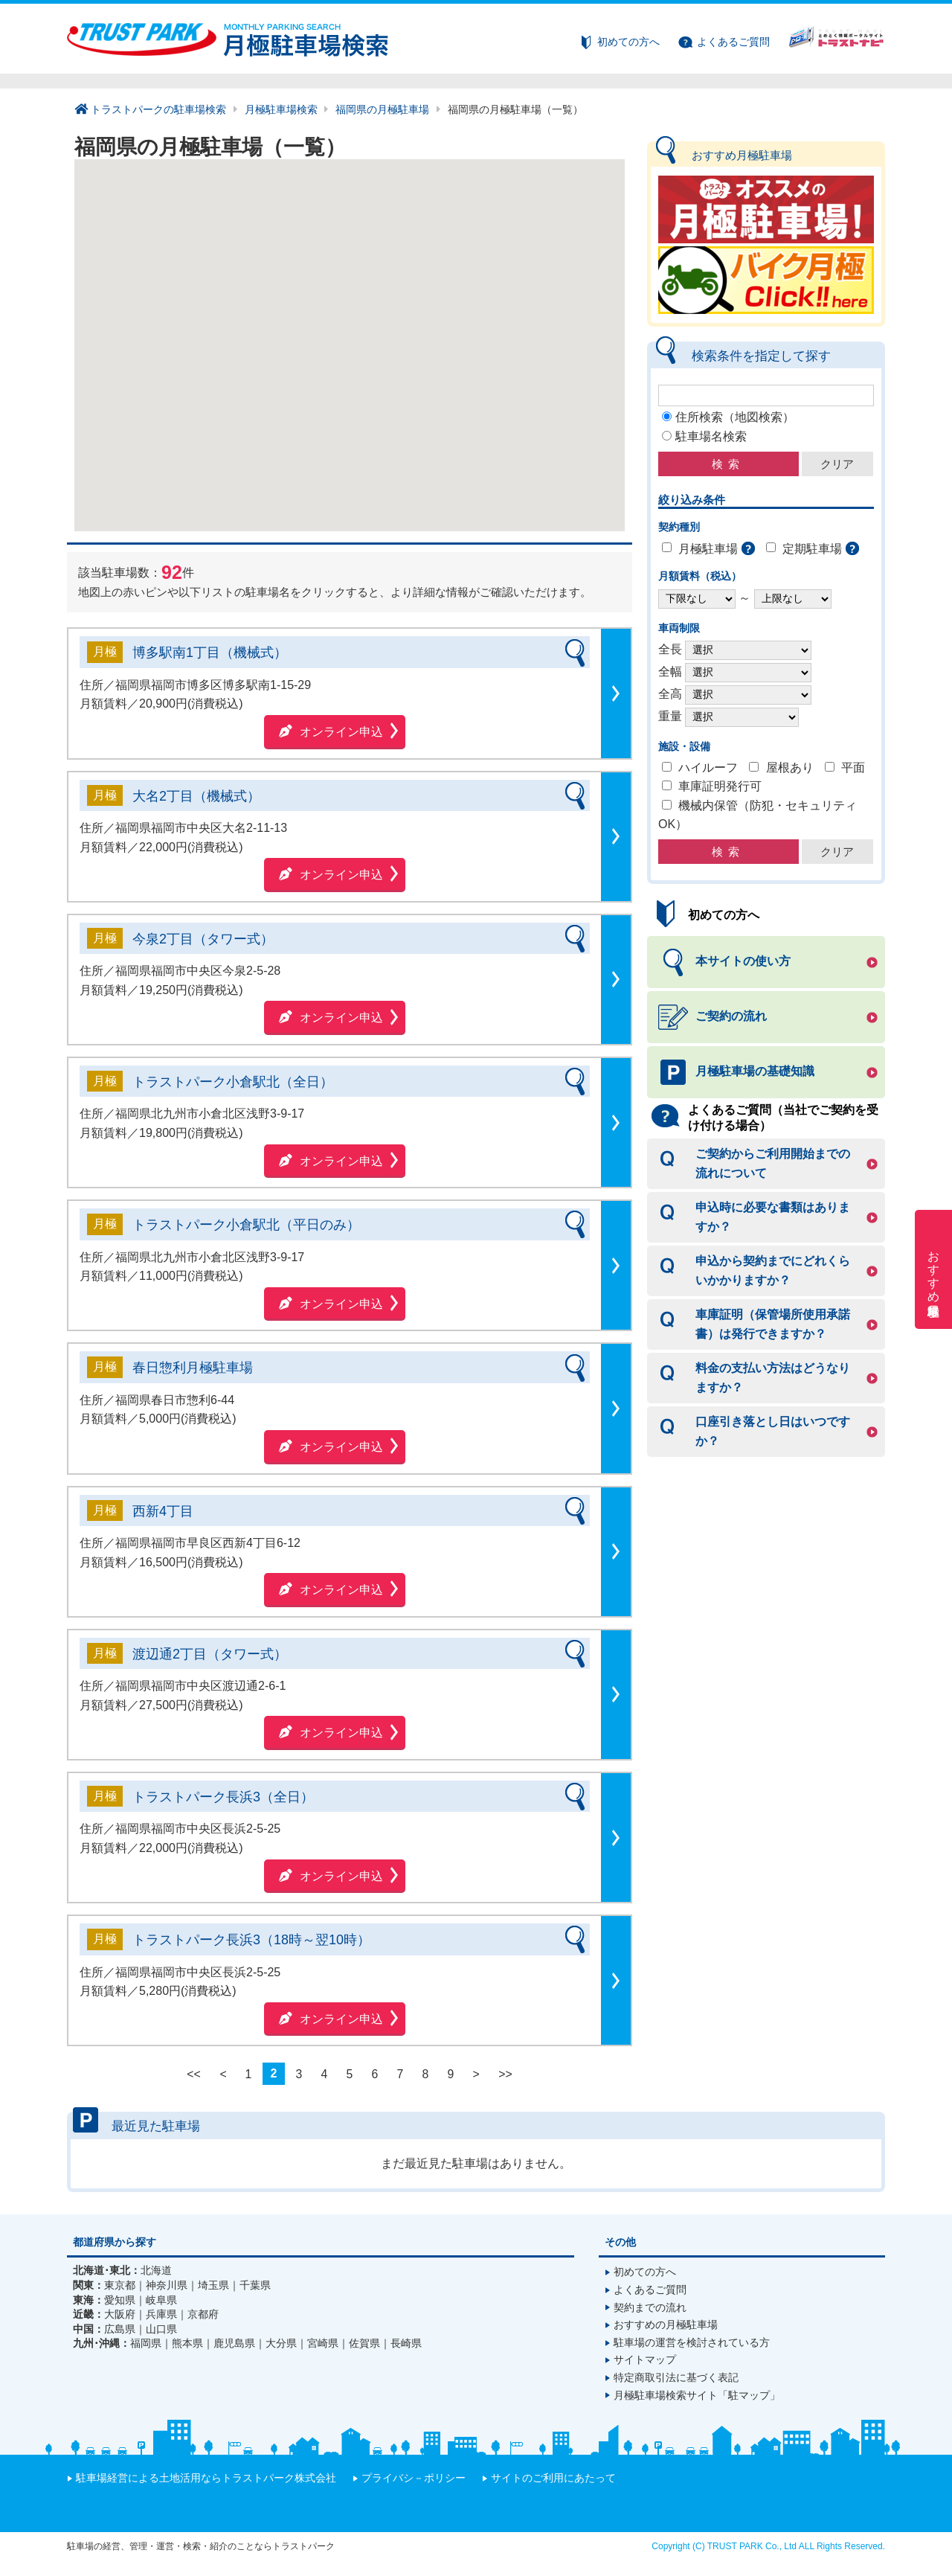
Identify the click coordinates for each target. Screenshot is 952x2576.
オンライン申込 (341, 731)
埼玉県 (213, 2285)
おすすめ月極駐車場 (933, 1269)
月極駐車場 (708, 548)
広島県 (119, 2329)
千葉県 (255, 2285)
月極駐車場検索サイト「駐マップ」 (697, 2395)
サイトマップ (645, 2359)
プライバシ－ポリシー (413, 2478)
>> (505, 2073)
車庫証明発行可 (720, 787)
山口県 (161, 2329)
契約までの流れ (650, 2307)
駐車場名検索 (711, 436)
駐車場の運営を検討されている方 (692, 2342)
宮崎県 (322, 2343)
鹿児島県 (234, 2343)
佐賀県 (364, 2343)
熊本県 (187, 2343)
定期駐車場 (812, 548)
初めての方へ (628, 42)
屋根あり (790, 767)
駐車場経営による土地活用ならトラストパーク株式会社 (206, 2478)
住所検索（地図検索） (734, 417)
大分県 (281, 2343)
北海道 (156, 2270)
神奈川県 (166, 2285)
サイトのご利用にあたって (553, 2478)
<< (194, 2073)
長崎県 (406, 2343)
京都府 (203, 2314)
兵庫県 (161, 2314)
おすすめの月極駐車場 (666, 2324)
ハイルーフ (708, 767)
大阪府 (119, 2314)
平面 (853, 767)
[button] (304, 372)
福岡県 (145, 2343)
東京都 (119, 2285)
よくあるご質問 (733, 42)
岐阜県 (161, 2300)
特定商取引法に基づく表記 (676, 2377)
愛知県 (119, 2300)
